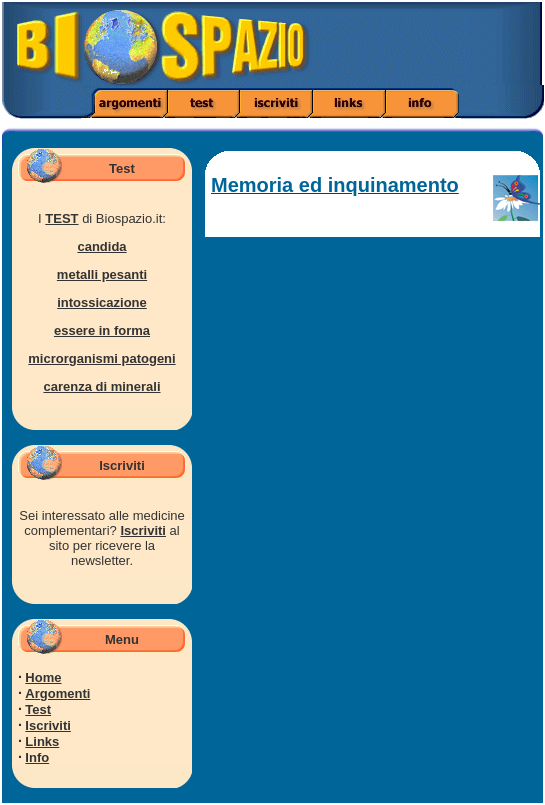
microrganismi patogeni (101, 358)
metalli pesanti (102, 274)
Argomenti (57, 693)
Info (37, 757)
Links (42, 741)
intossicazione (102, 302)
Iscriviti (143, 530)
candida (101, 246)
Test (38, 709)
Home (43, 677)
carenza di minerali (101, 386)
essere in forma (102, 330)
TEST (61, 218)
